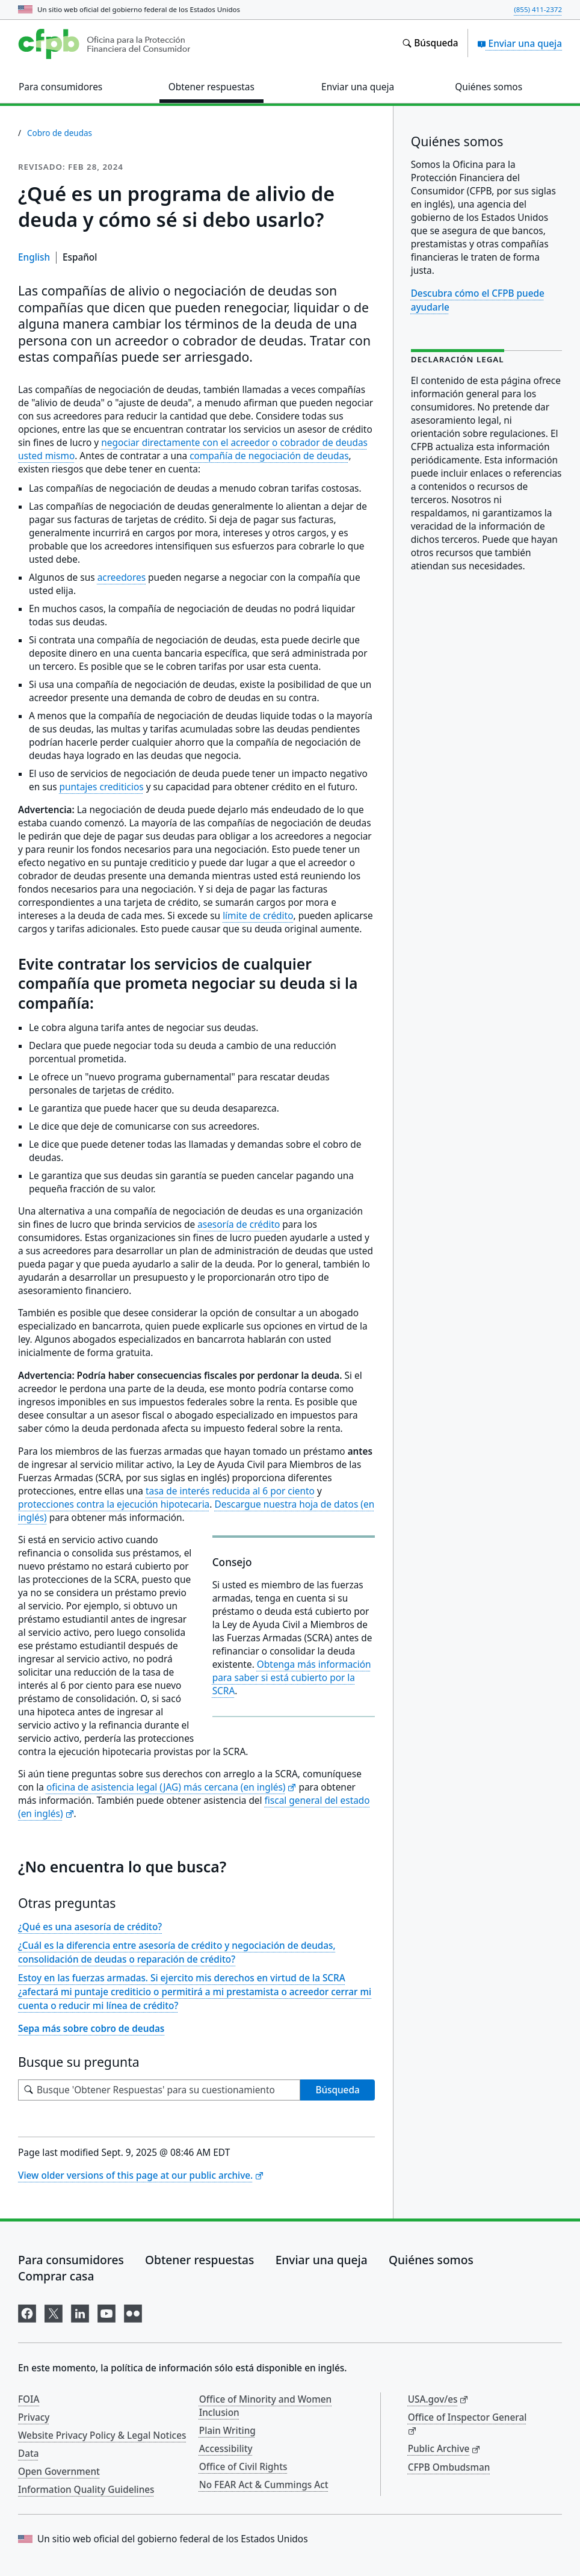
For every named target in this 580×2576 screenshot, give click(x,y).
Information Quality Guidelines (86, 2489)
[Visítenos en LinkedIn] (80, 2311)
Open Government (59, 2471)
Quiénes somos (431, 2260)
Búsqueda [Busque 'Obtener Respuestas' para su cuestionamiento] (337, 2090)
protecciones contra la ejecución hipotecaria (113, 1504)
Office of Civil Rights (243, 2466)
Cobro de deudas (59, 133)
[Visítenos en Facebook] (27, 2311)
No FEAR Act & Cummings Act (264, 2484)
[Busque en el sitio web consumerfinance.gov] (430, 43)
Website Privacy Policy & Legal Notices (102, 2435)
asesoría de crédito (238, 1224)
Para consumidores (71, 2260)
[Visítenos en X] (54, 2311)
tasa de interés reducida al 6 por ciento (230, 1491)
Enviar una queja (519, 43)
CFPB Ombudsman (449, 2467)
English (34, 257)
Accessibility (226, 2448)
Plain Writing (227, 2430)
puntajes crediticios (102, 787)
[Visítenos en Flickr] (133, 2311)
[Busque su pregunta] (159, 2090)
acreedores (121, 577)
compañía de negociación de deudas (269, 456)
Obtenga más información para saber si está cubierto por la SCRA (291, 1677)
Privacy (33, 2417)
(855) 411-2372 (538, 9)
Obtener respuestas (199, 2260)
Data (28, 2453)
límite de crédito (258, 915)
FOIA (29, 2399)
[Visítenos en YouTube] (106, 2311)
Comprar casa (56, 2276)
